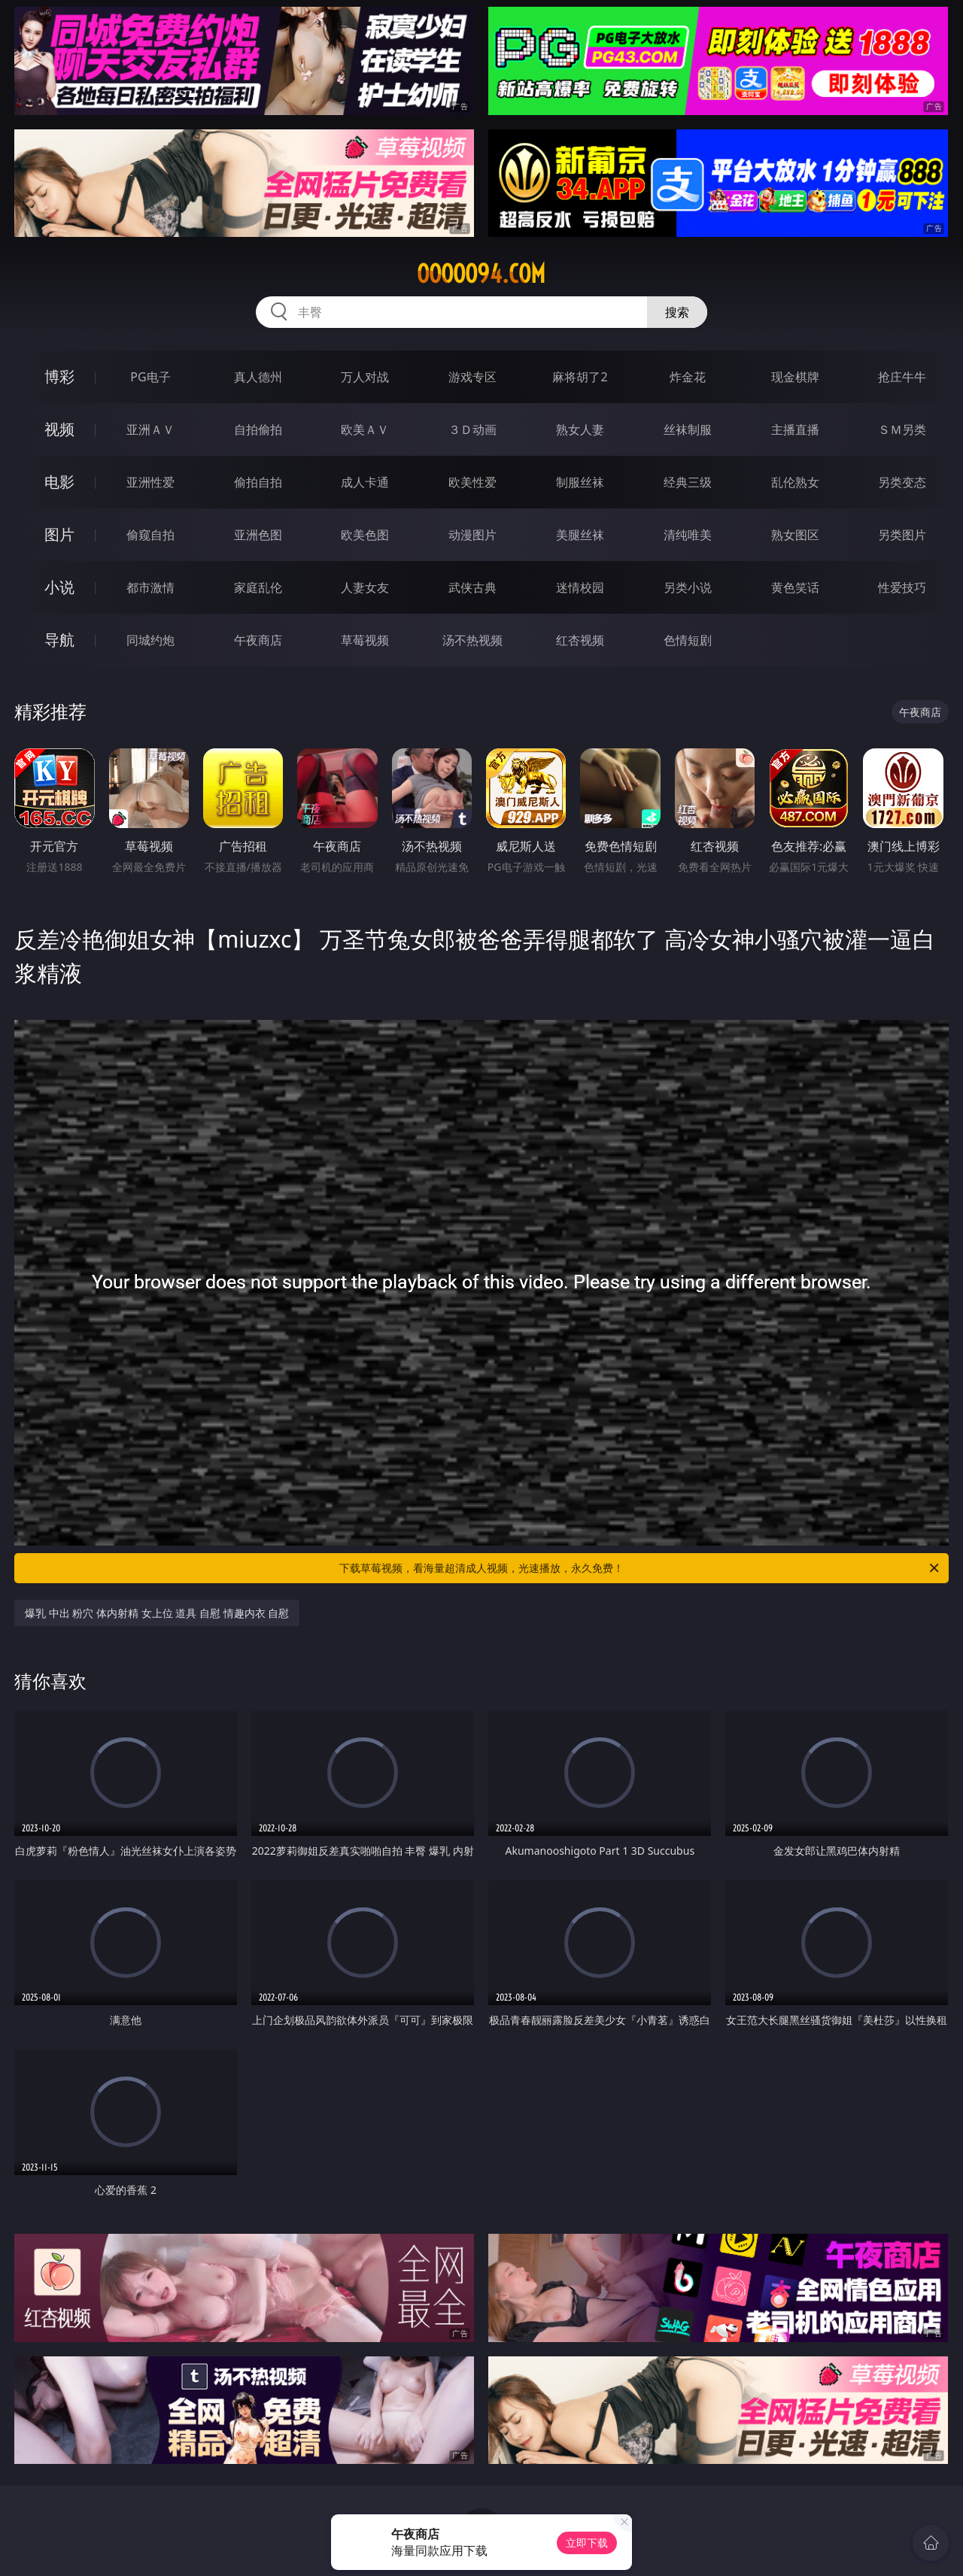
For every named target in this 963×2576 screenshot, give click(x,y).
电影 (59, 482)
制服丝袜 (580, 482)
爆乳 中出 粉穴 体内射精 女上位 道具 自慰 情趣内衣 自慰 (157, 1613)
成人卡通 (365, 482)
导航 (59, 640)
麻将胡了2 (579, 377)
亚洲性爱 (150, 482)
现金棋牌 (795, 377)
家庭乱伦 (258, 587)
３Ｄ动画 (472, 429)
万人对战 (365, 377)
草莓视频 (365, 640)
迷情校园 (580, 587)
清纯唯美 (688, 534)
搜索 (677, 312)
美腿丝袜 (580, 534)
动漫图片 (472, 534)
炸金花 (688, 377)
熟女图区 (795, 534)
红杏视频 (580, 640)
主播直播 (795, 429)
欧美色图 (365, 534)
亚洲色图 (258, 534)
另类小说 (688, 587)
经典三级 (688, 482)
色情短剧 (688, 640)
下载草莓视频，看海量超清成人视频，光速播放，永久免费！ (640, 1568)
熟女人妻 (580, 429)
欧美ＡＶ (365, 429)
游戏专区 (472, 377)
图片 (59, 534)
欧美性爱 (472, 482)
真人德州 (258, 377)
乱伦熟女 (795, 482)
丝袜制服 (688, 429)
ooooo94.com (481, 274)
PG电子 (150, 377)
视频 (59, 429)
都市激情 (150, 587)
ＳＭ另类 (902, 429)
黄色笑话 (795, 587)
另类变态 (902, 482)
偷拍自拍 (258, 482)
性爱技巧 (902, 587)
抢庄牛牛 (902, 377)
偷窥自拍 (150, 534)
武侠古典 (472, 587)
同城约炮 (150, 640)
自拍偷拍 (258, 429)
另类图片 (902, 534)
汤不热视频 (472, 640)
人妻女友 (365, 587)
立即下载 (587, 2542)
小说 (59, 587)
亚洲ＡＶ (150, 429)
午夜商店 (258, 640)
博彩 (59, 376)
